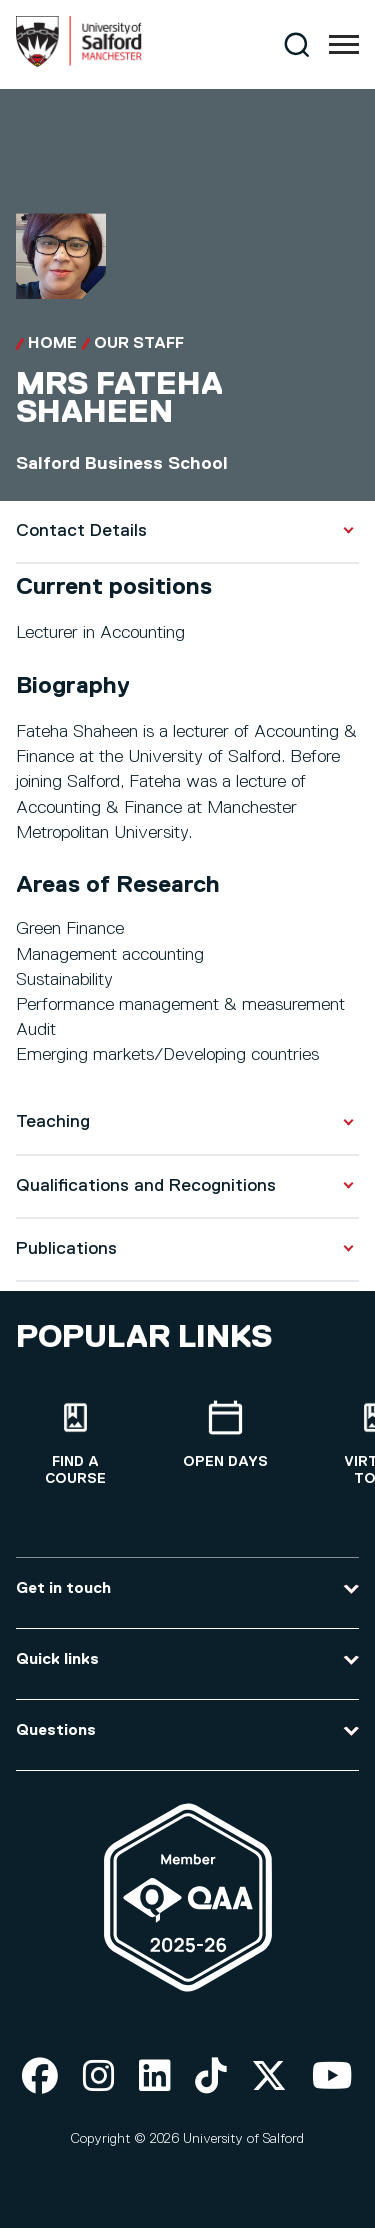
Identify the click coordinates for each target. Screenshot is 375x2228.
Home (52, 344)
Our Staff (139, 344)
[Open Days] (225, 1435)
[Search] (296, 44)
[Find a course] (75, 1444)
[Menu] (344, 45)
